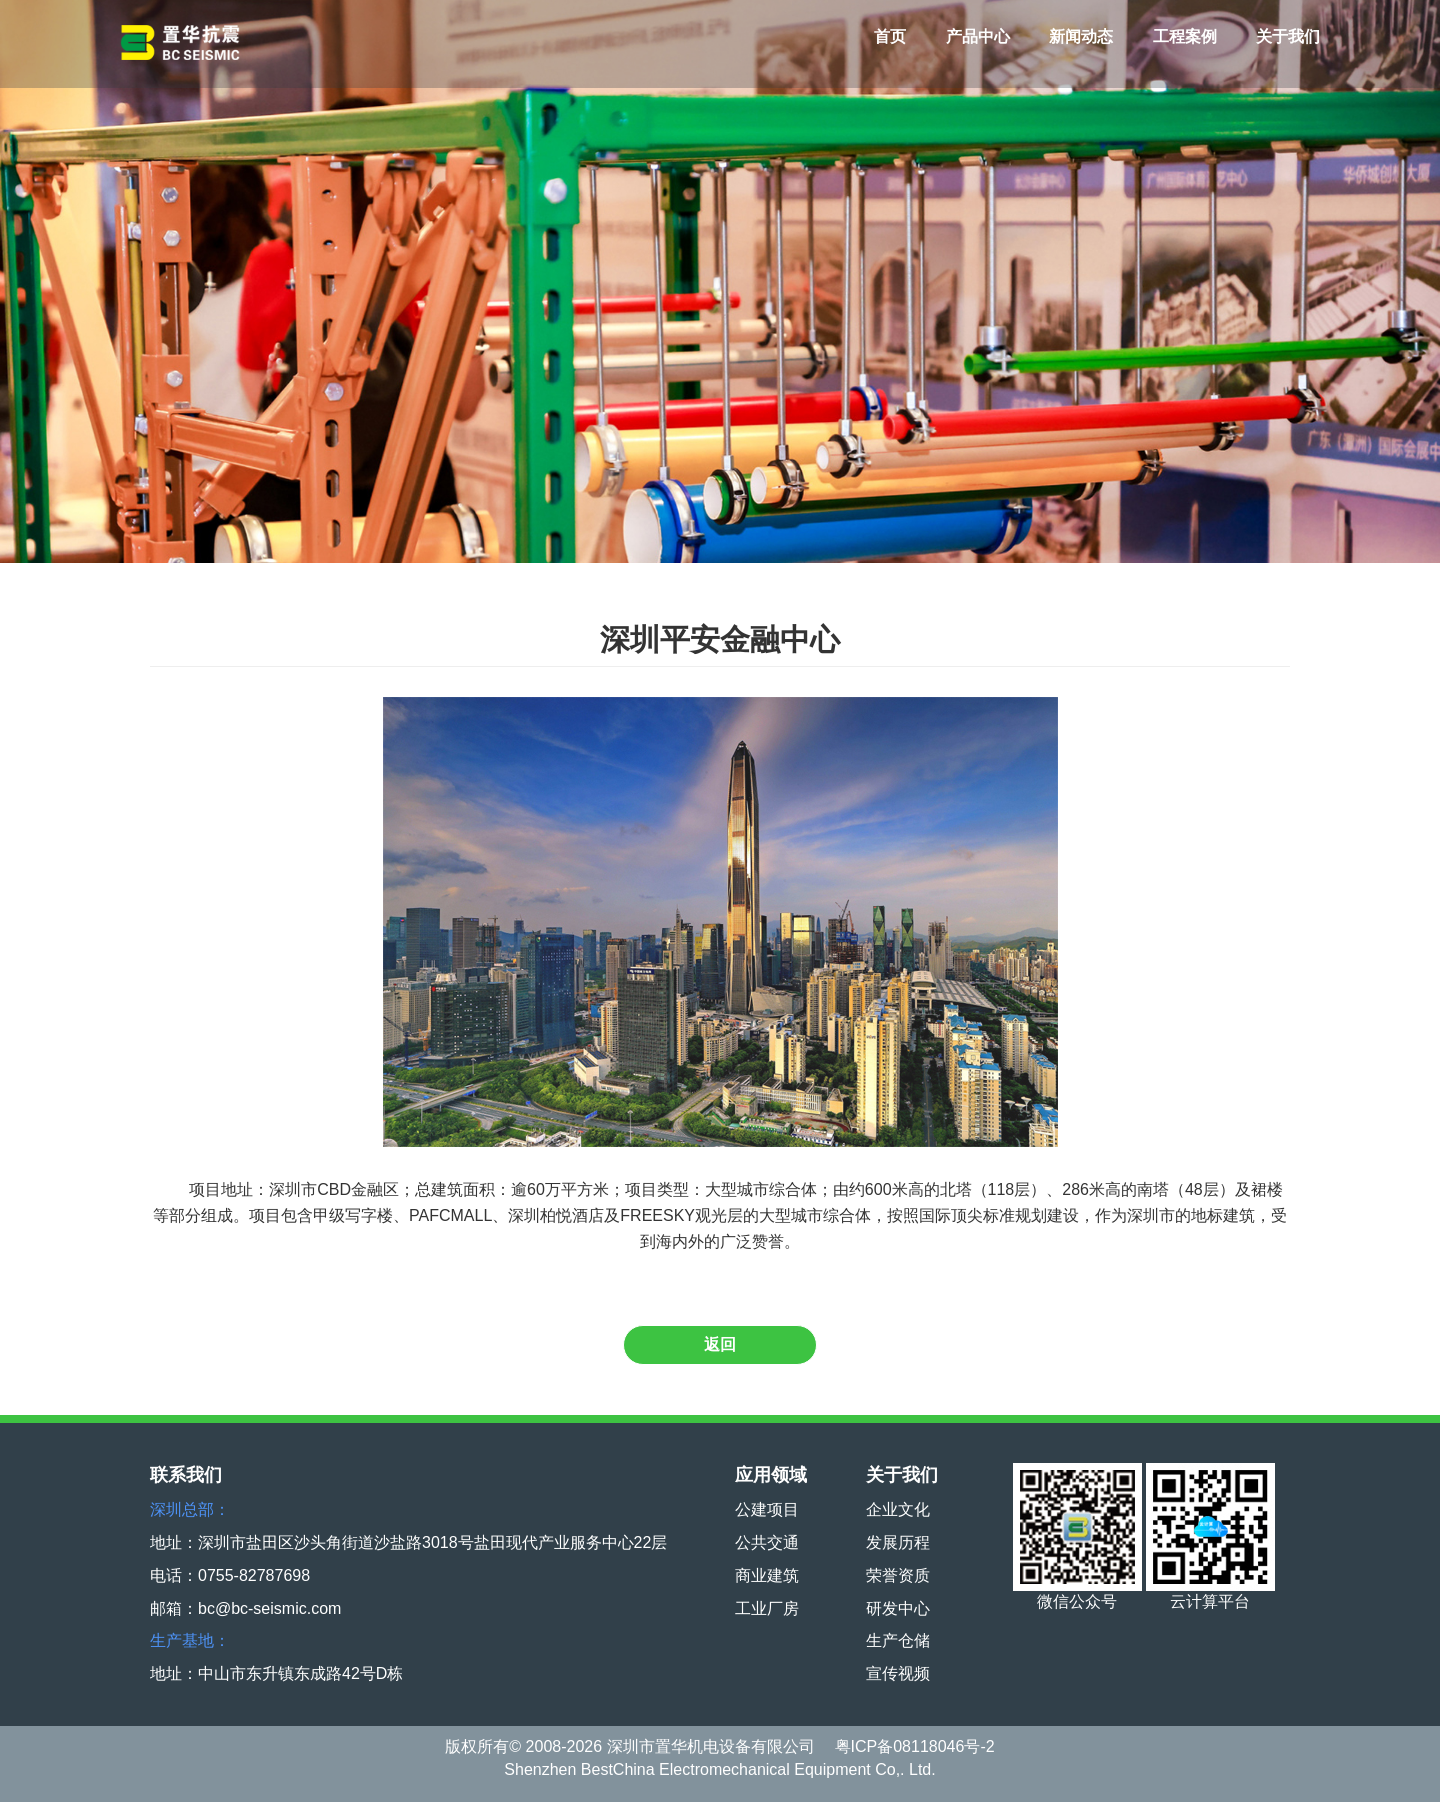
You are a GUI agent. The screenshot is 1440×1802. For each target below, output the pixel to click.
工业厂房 (767, 1608)
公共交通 (767, 1542)
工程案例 (1185, 36)
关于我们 (1288, 36)
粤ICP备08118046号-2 (915, 1746)
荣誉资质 (898, 1575)
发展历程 (898, 1542)
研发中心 (898, 1608)
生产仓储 (898, 1640)
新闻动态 (1081, 36)
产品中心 (978, 36)
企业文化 (898, 1509)
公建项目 (767, 1509)
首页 (890, 36)
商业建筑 (767, 1575)
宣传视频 (898, 1673)
